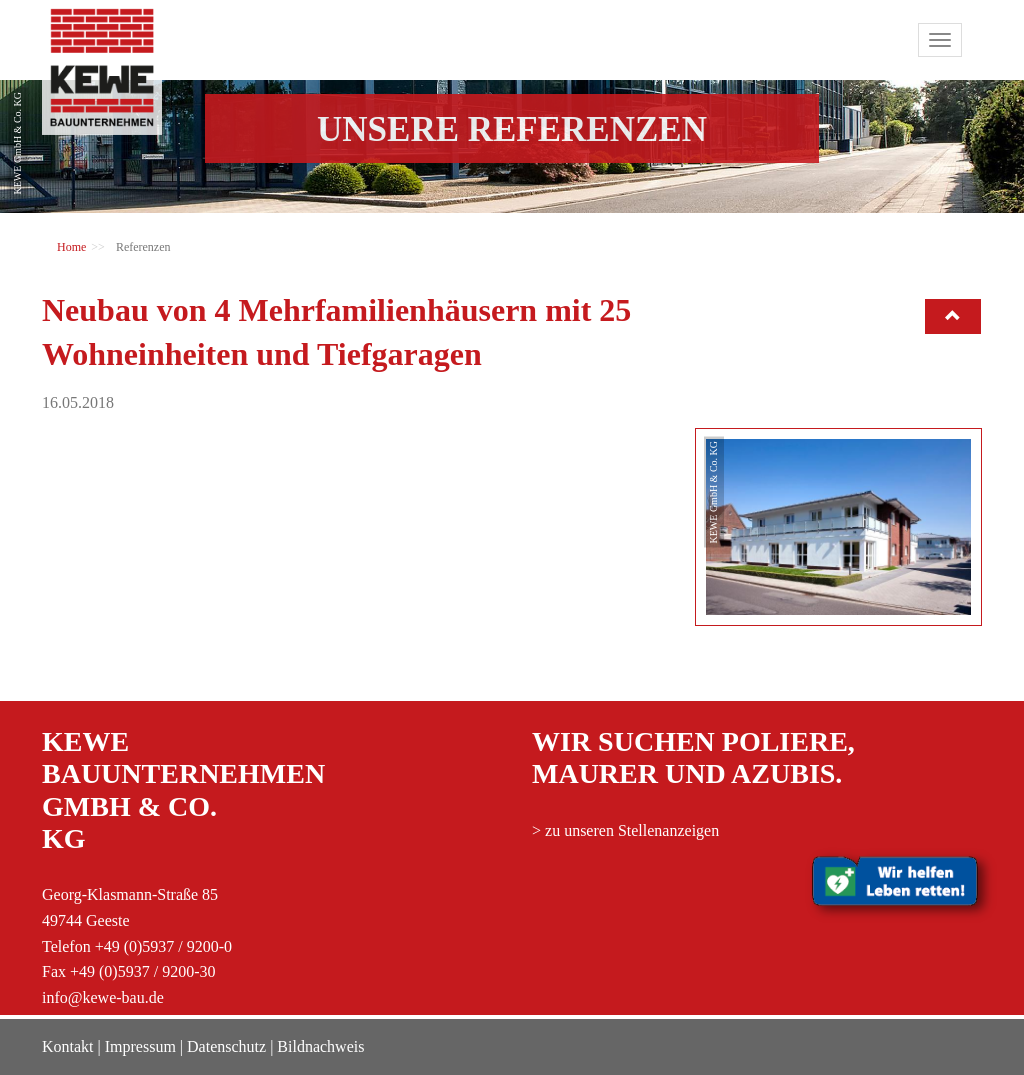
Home (71, 247)
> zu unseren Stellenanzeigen (625, 830)
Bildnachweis (320, 1046)
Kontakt (68, 1046)
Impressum (140, 1046)
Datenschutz (226, 1046)
